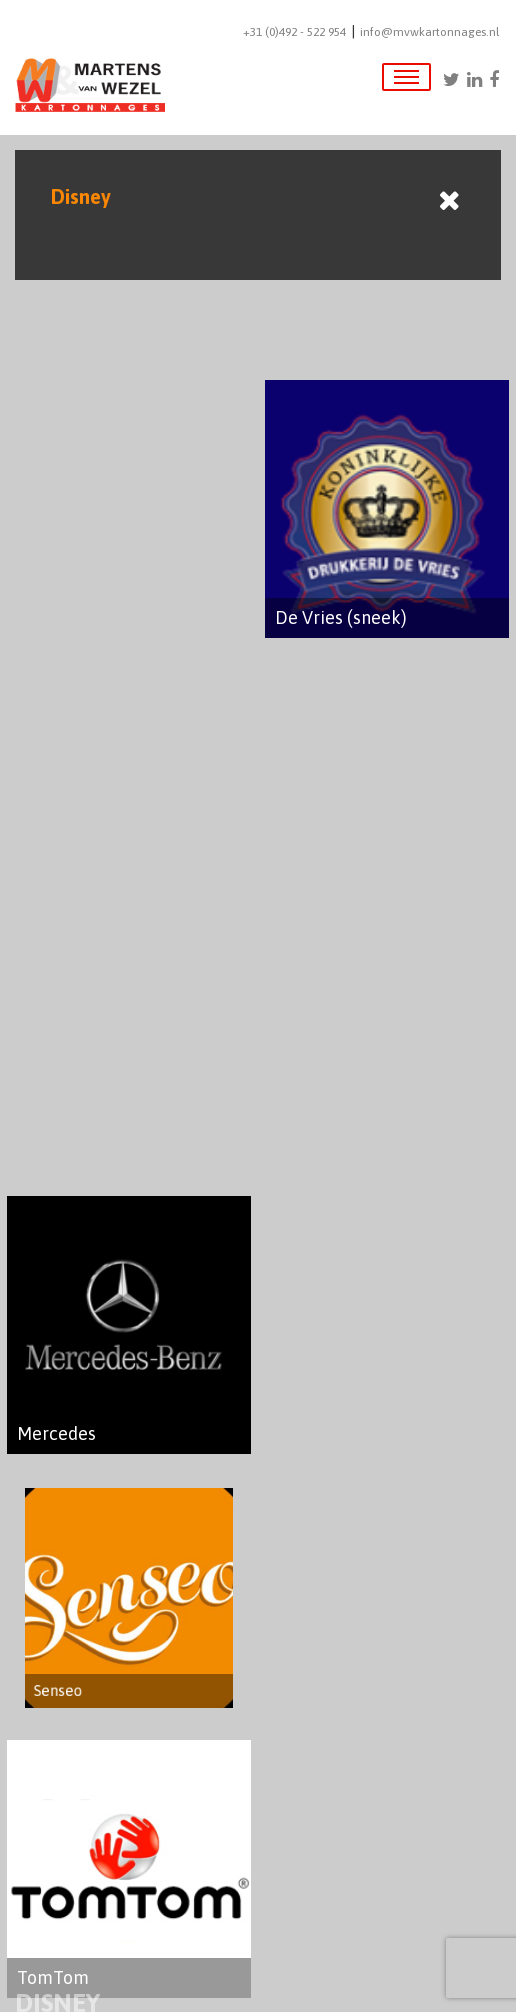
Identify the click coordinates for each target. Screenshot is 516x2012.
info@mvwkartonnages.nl (429, 32)
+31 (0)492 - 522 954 (294, 32)
